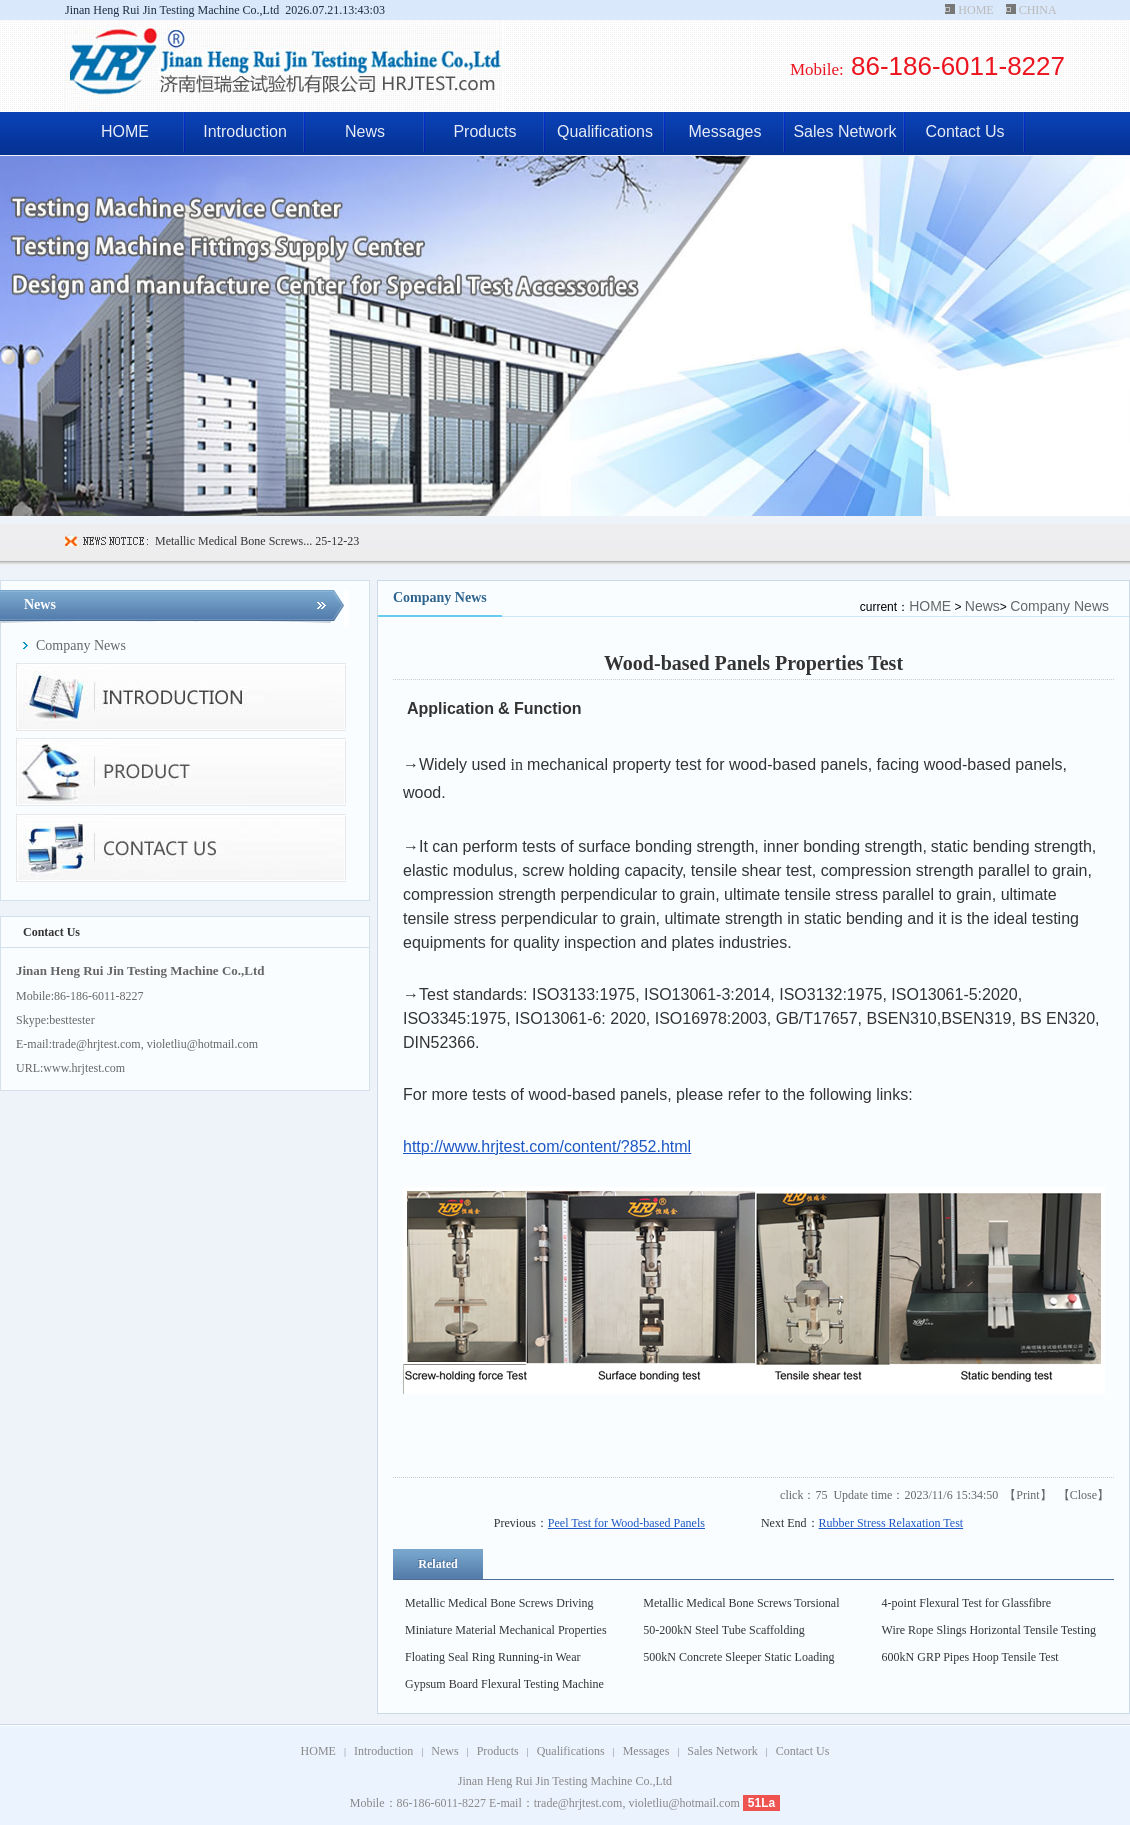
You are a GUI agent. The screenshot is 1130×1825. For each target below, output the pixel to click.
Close (1083, 1495)
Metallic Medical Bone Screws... (233, 541)
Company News (1059, 606)
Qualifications (605, 131)
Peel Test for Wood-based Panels (626, 1523)
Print (1027, 1495)
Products (484, 131)
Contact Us (964, 131)
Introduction (245, 131)
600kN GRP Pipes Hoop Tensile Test (970, 1657)
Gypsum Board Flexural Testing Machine (504, 1684)
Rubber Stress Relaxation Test (891, 1523)
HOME (975, 10)
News (365, 131)
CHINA (1037, 10)
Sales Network (844, 131)
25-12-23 (335, 541)
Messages (725, 131)
